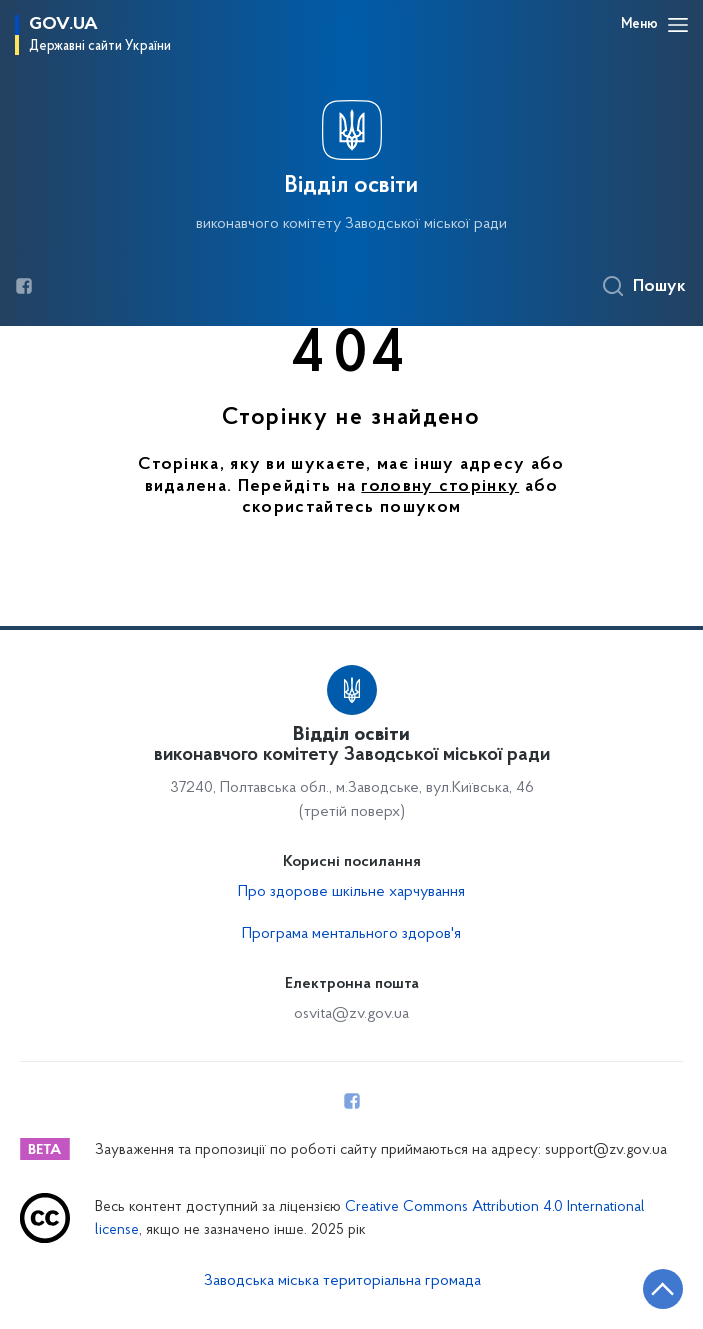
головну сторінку (440, 487)
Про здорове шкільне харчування (351, 892)
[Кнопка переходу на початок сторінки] (663, 1289)
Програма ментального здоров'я (351, 934)
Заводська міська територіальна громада (342, 1281)
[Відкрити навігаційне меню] (678, 25)
